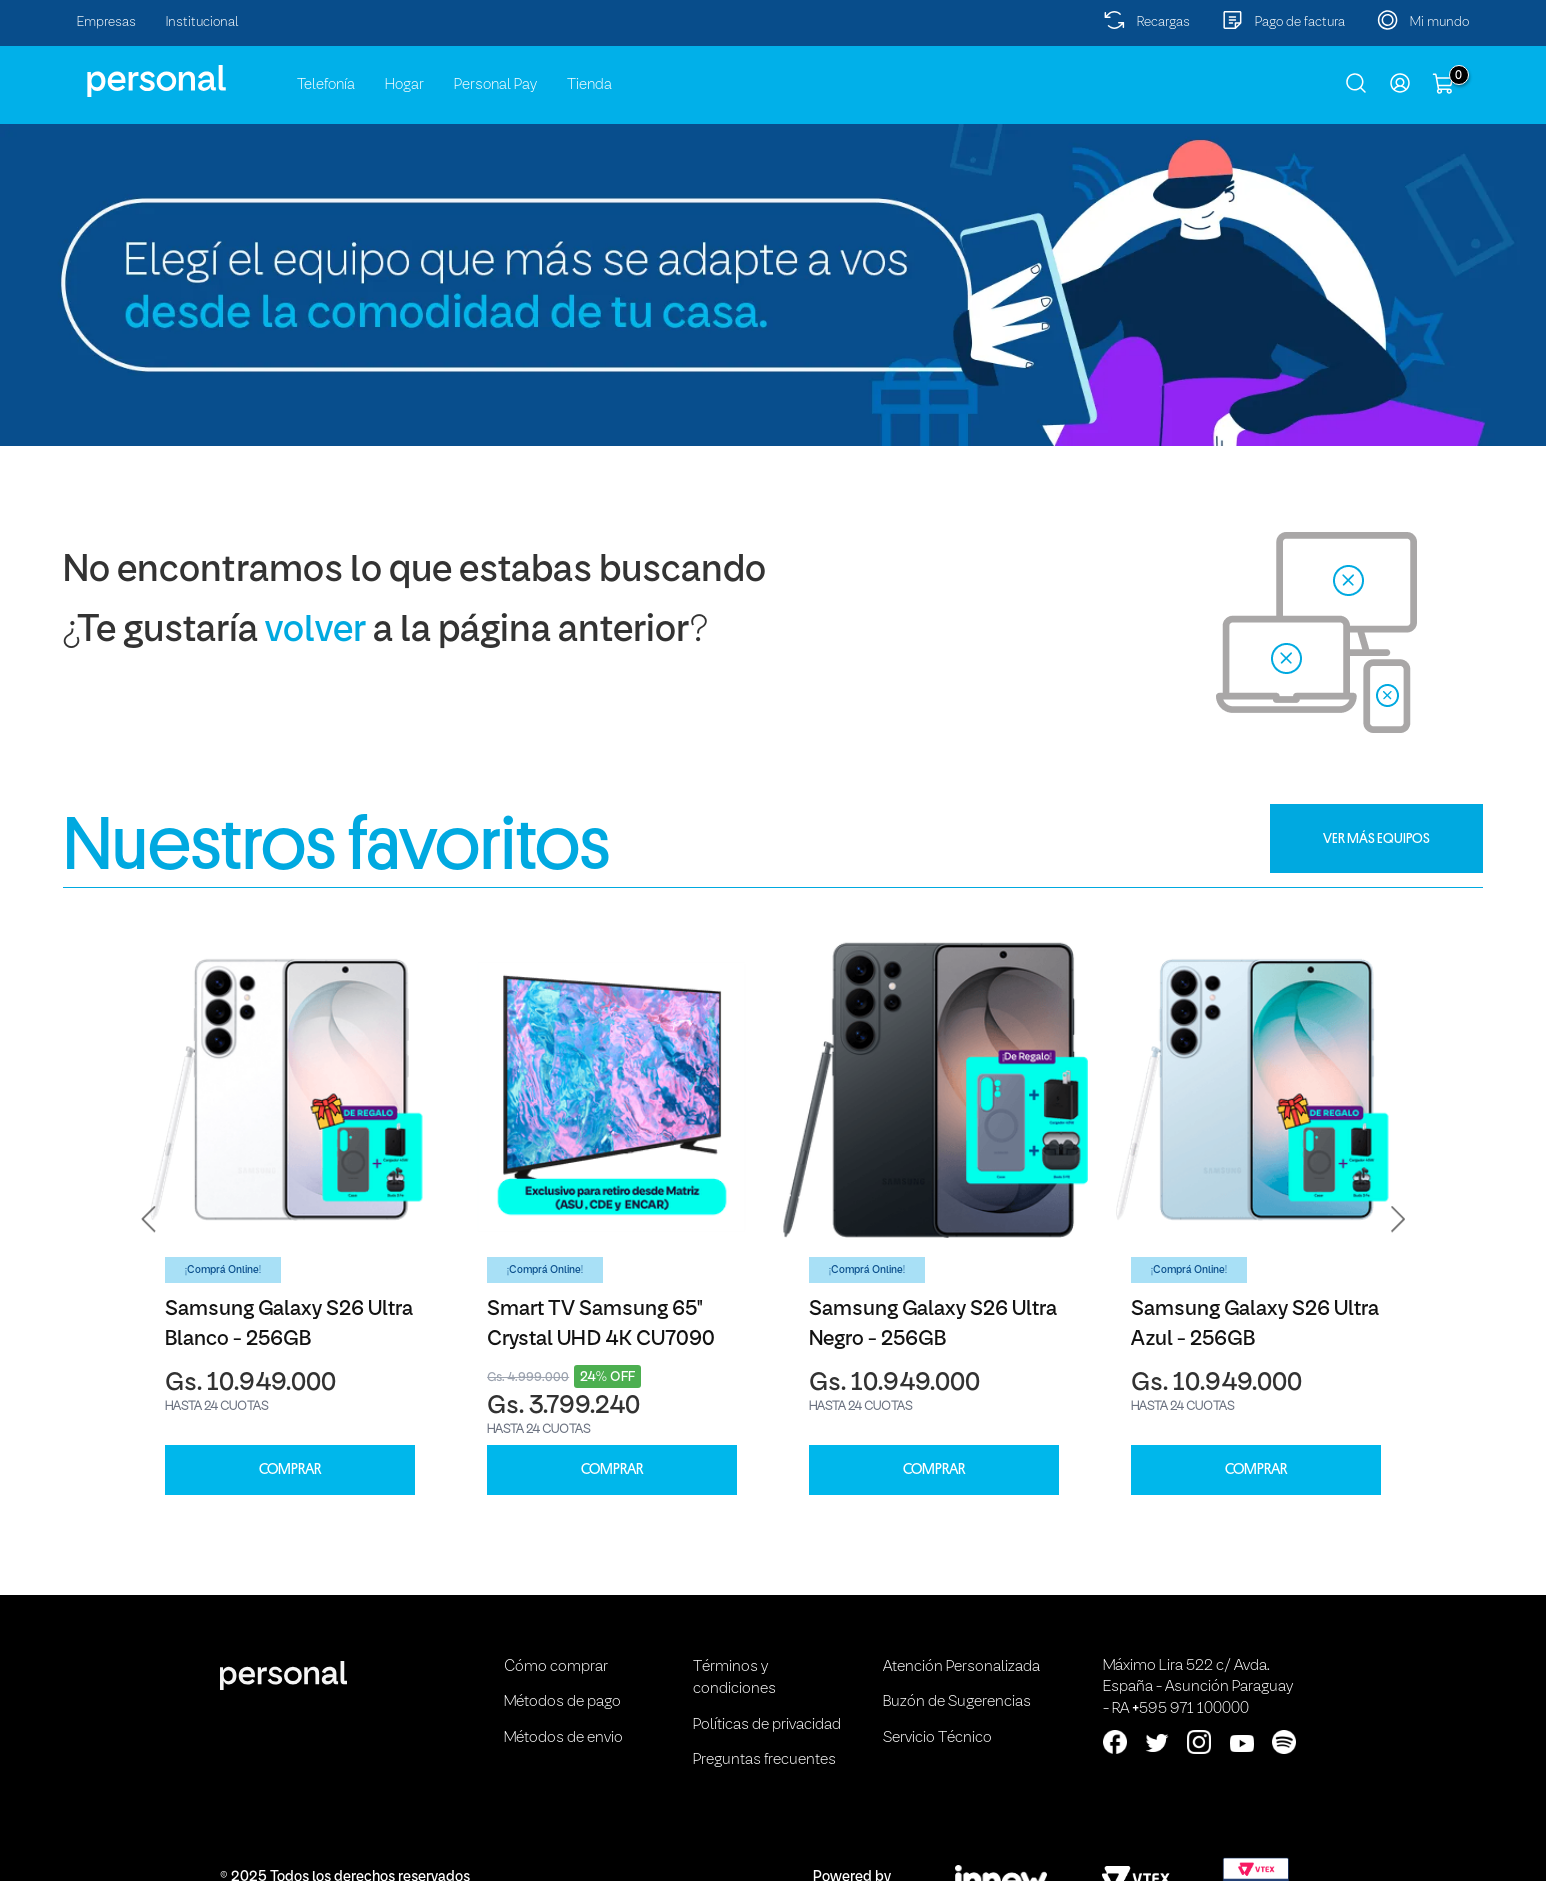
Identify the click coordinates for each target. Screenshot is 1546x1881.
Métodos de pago (562, 1702)
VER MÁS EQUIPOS (1376, 838)
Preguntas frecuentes (764, 1760)
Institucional (202, 22)
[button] (149, 1219)
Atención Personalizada (961, 1667)
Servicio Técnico (937, 1738)
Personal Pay (495, 85)
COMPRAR (290, 1469)
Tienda (589, 85)
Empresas (106, 22)
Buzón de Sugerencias (957, 1702)
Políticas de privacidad (767, 1725)
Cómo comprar (556, 1667)
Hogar (404, 85)
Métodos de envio (563, 1738)
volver (315, 631)
